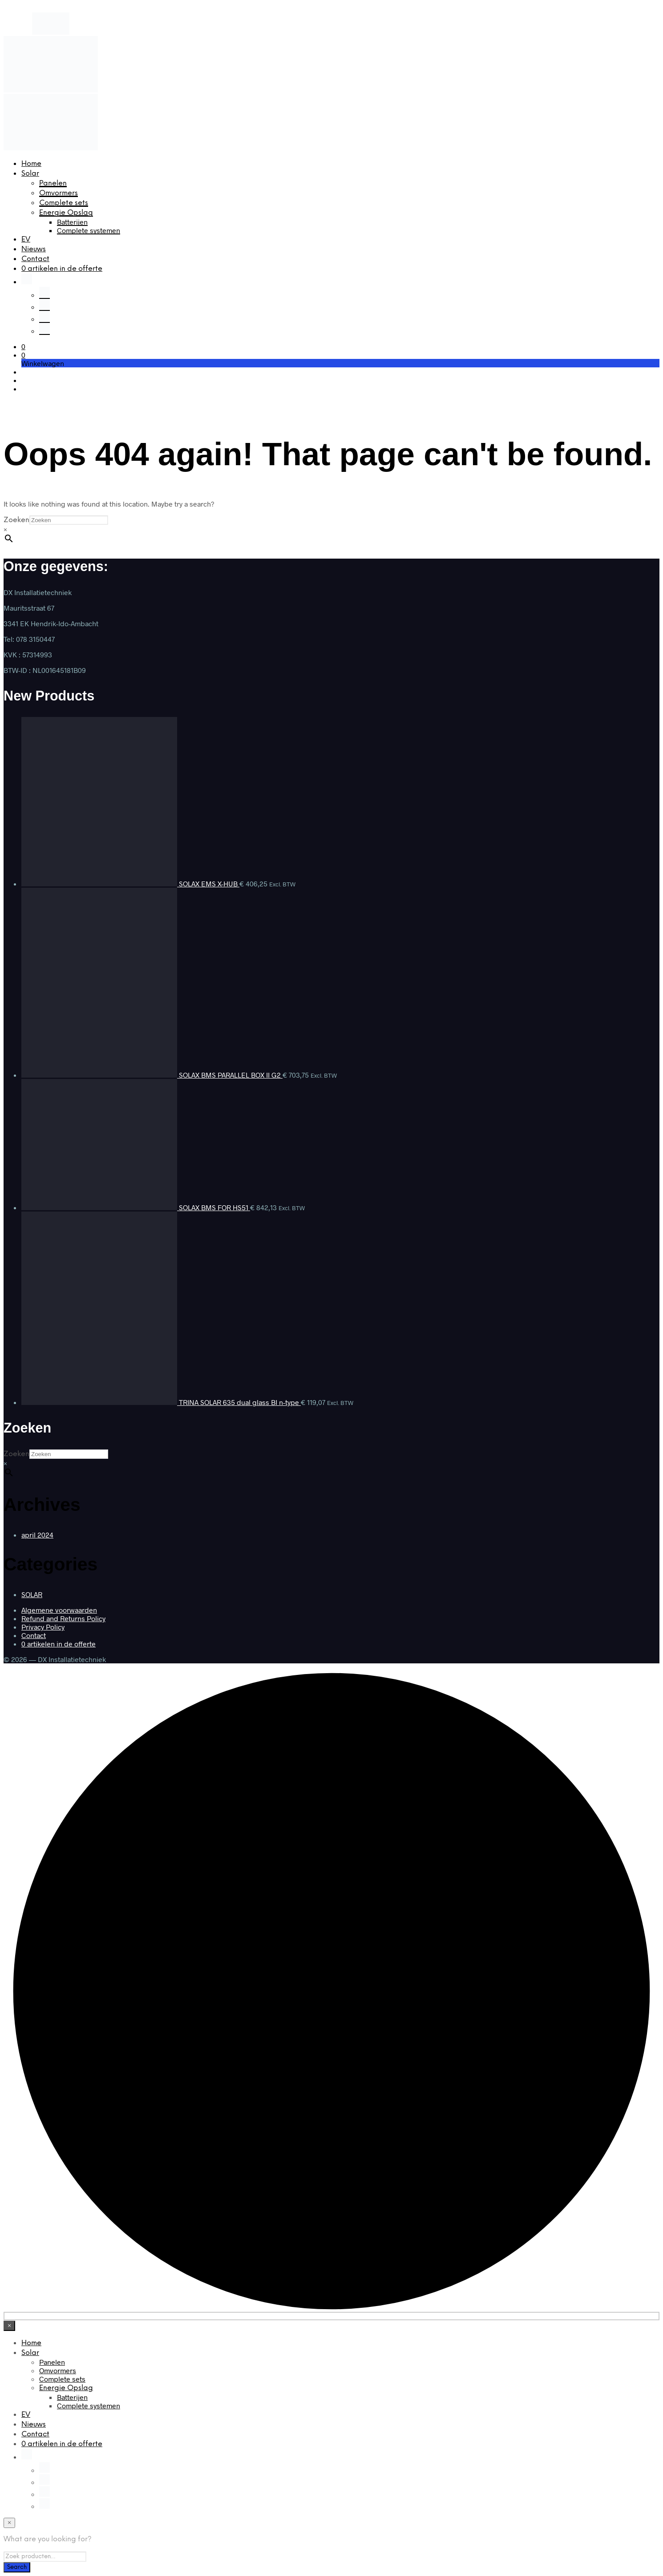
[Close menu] (9, 2326)
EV (25, 239)
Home (31, 164)
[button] (23, 346)
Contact (35, 259)
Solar (30, 173)
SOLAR (31, 1594)
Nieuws (33, 249)
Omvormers (58, 193)
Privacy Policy (43, 1626)
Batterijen (72, 221)
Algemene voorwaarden (59, 1610)
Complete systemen (88, 230)
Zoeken (16, 520)
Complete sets (63, 203)
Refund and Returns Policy (63, 1618)
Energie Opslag (66, 213)
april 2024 (37, 1534)
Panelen (53, 183)
